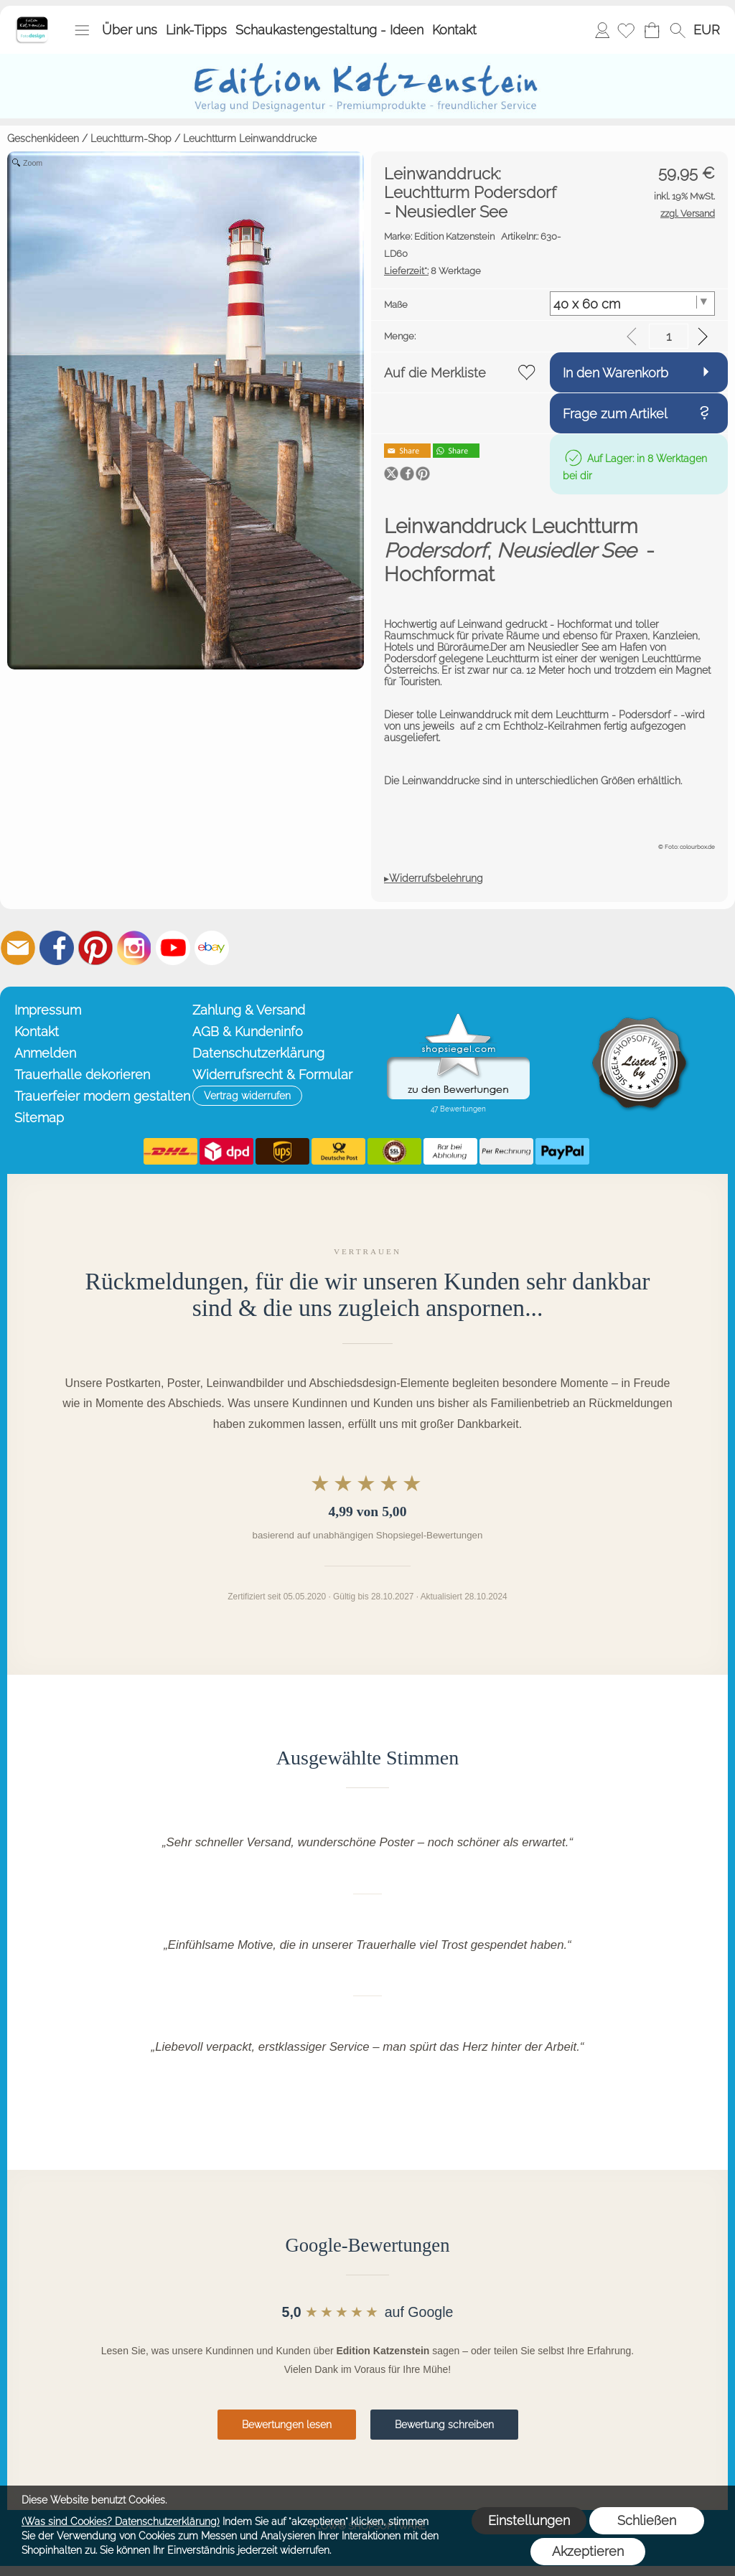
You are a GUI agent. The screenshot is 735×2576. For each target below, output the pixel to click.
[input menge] (668, 336)
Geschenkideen (43, 138)
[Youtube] (173, 948)
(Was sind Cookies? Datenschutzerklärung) (121, 2521)
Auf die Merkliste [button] (435, 372)
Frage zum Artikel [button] (615, 413)
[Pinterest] (95, 948)
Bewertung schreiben (444, 2424)
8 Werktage (432, 270)
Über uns (129, 29)
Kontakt (454, 29)
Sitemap (39, 1117)
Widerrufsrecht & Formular (272, 1074)
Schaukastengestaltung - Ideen (329, 29)
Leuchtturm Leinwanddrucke (250, 138)
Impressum (47, 1009)
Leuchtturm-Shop (131, 138)
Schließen (646, 2520)
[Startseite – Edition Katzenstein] (32, 21)
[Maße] (633, 303)
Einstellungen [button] (529, 2520)
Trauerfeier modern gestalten (100, 1096)
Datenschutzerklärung (258, 1053)
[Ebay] (212, 948)
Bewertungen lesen (287, 2424)
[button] (81, 30)
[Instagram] (134, 948)
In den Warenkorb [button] (615, 372)
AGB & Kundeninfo (247, 1031)
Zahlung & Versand (248, 1009)
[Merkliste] (626, 30)
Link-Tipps (196, 29)
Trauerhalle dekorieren (82, 1074)
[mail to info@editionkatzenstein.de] (18, 948)
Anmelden (602, 29)
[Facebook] (57, 948)
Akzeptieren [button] (588, 2551)
